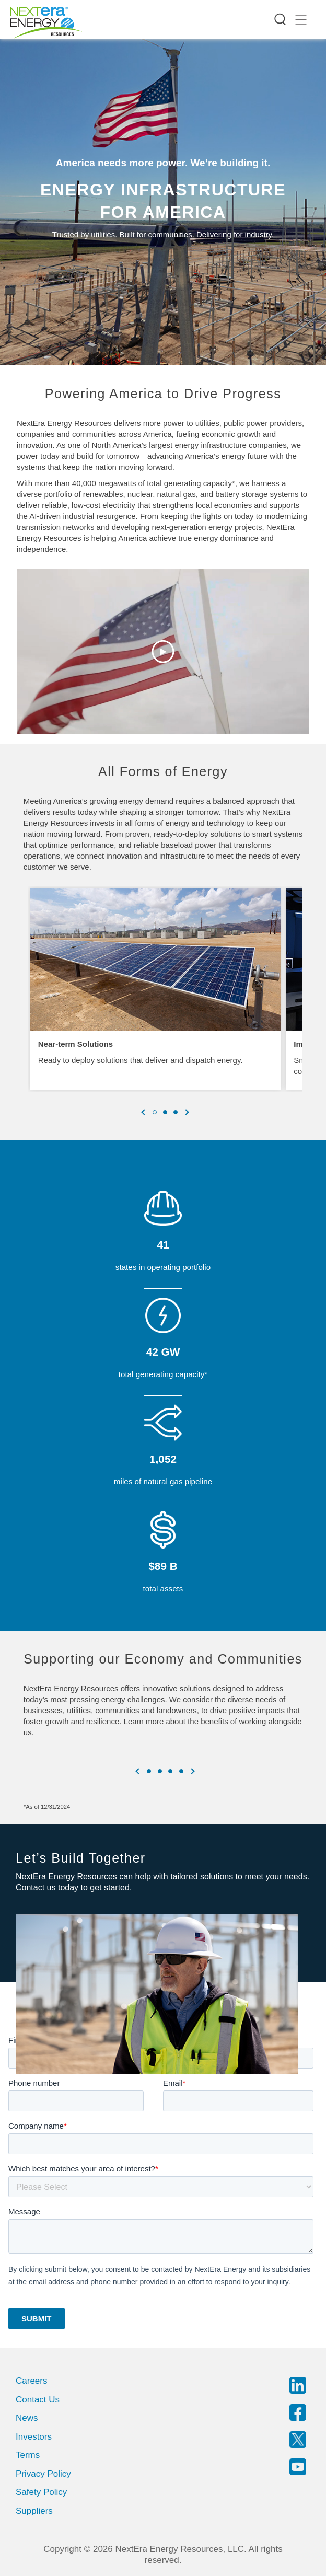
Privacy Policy (43, 2474)
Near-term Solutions (75, 1043)
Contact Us (38, 2400)
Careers (31, 2381)
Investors (34, 2437)
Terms (28, 2455)
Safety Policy (41, 2492)
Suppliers (34, 2511)
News (27, 2418)
